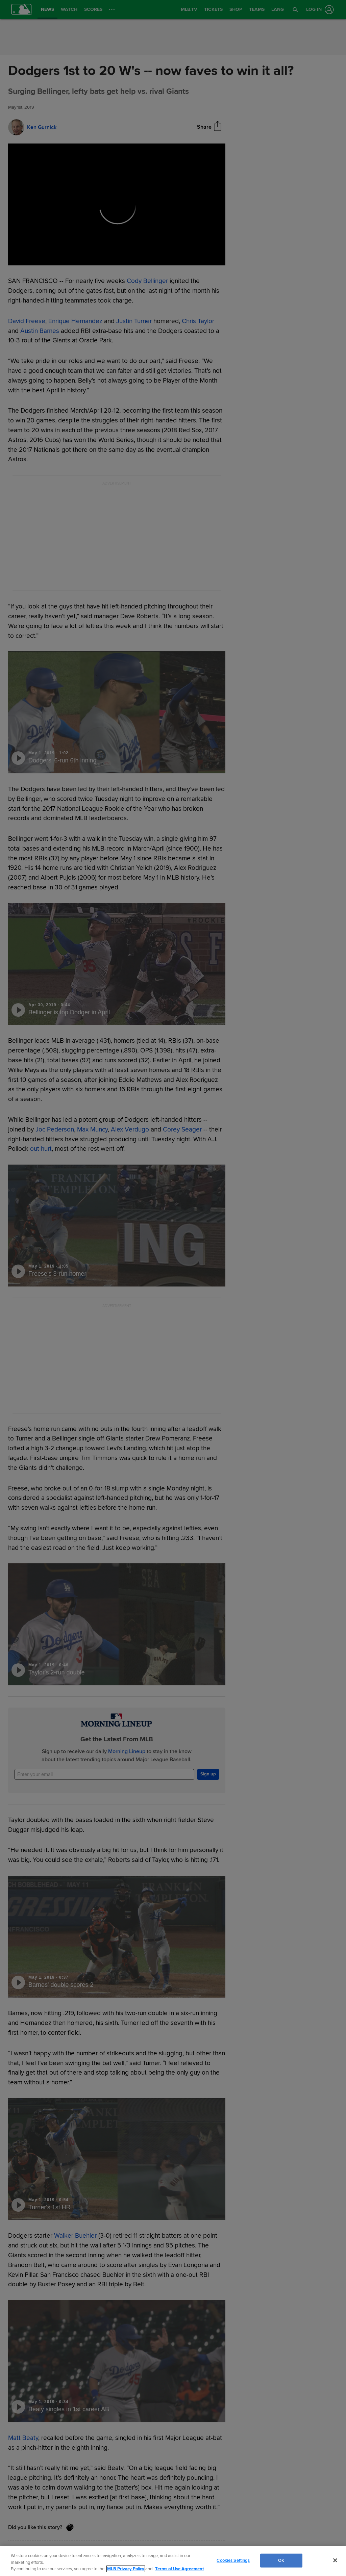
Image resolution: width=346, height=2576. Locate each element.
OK (281, 2560)
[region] (173, 2561)
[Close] (335, 2560)
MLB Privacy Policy (125, 2569)
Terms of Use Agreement (179, 2569)
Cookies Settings (233, 2560)
